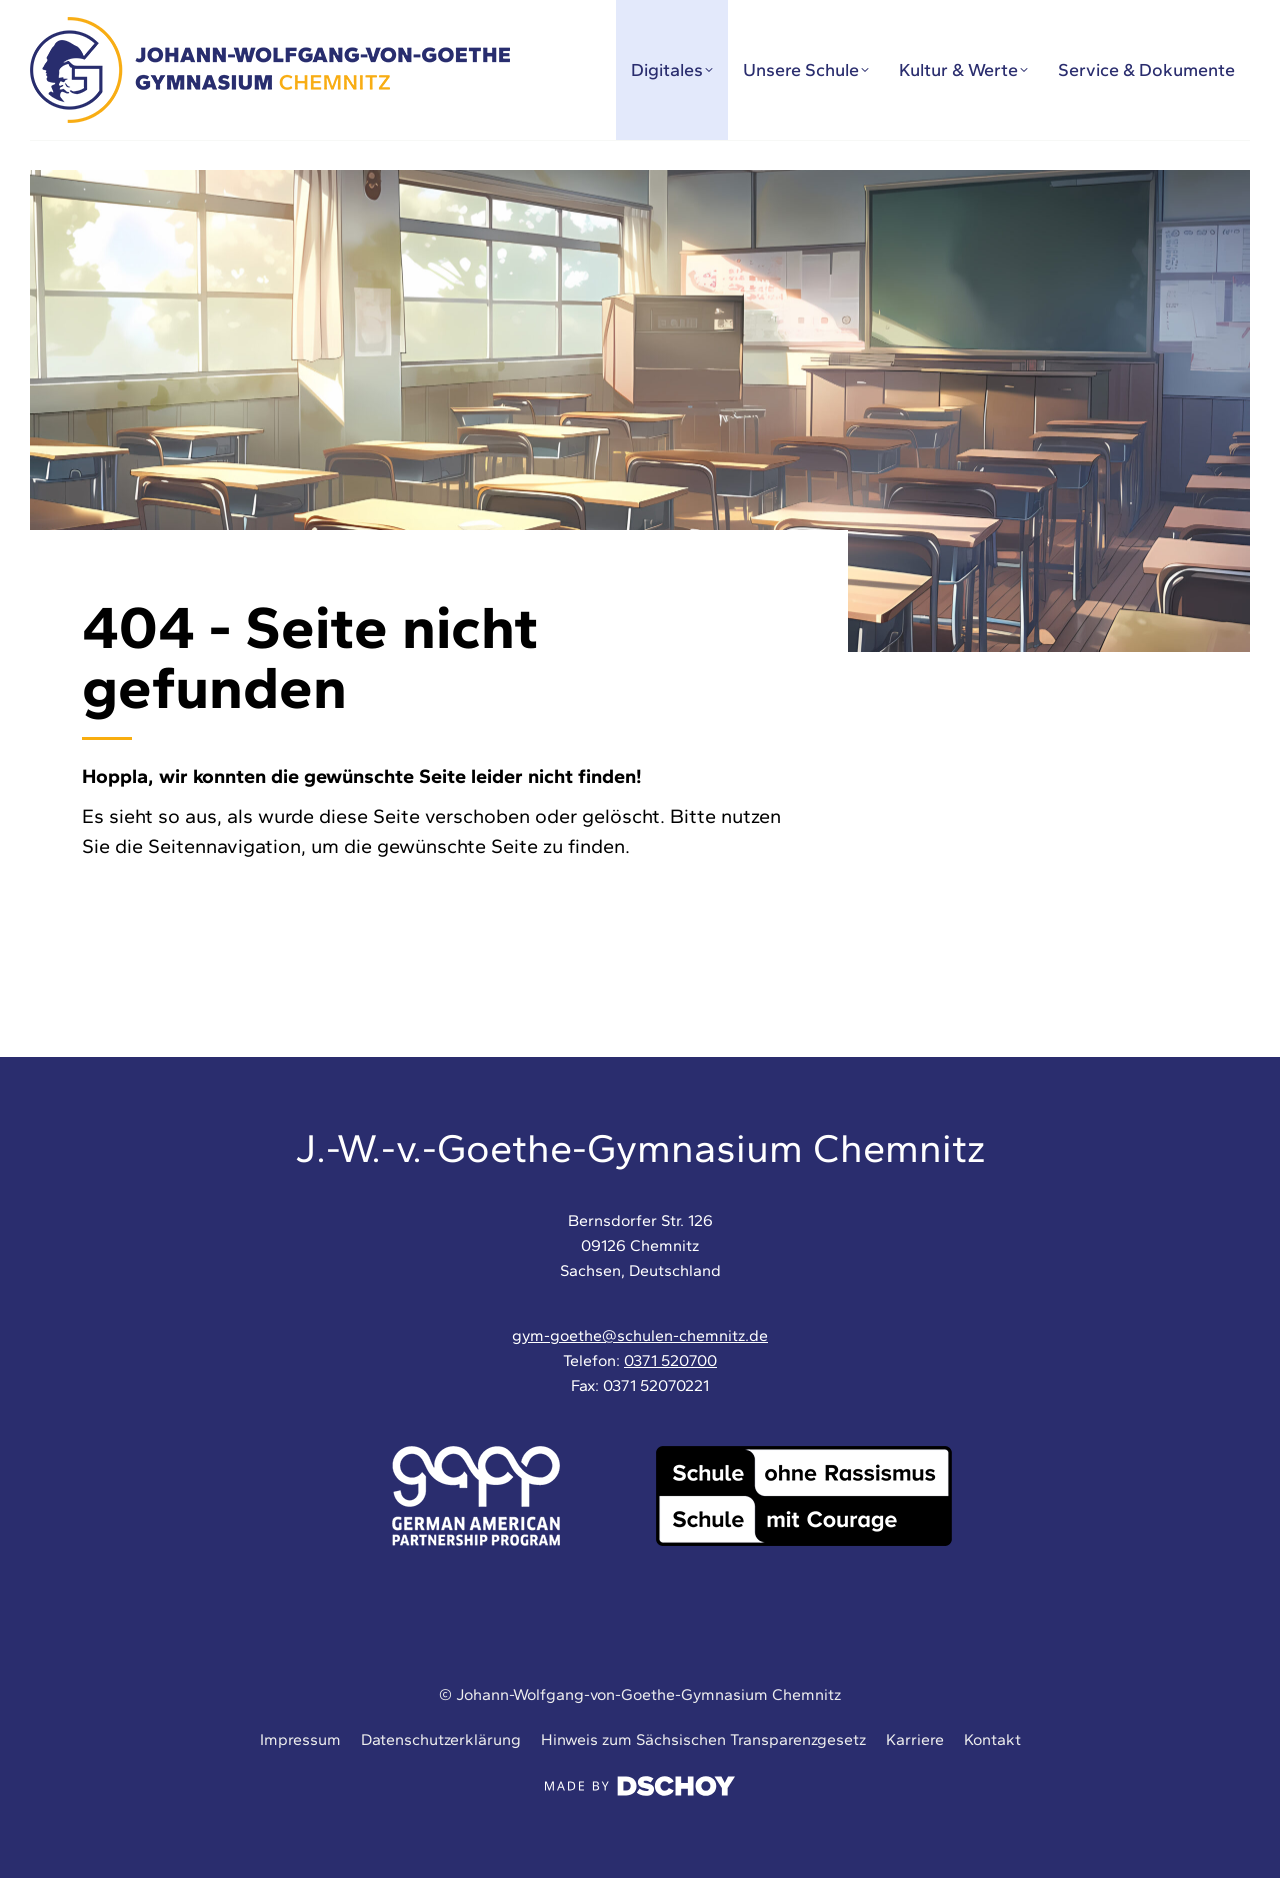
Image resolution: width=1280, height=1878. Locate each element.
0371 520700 (670, 1360)
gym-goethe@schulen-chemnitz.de (640, 1335)
